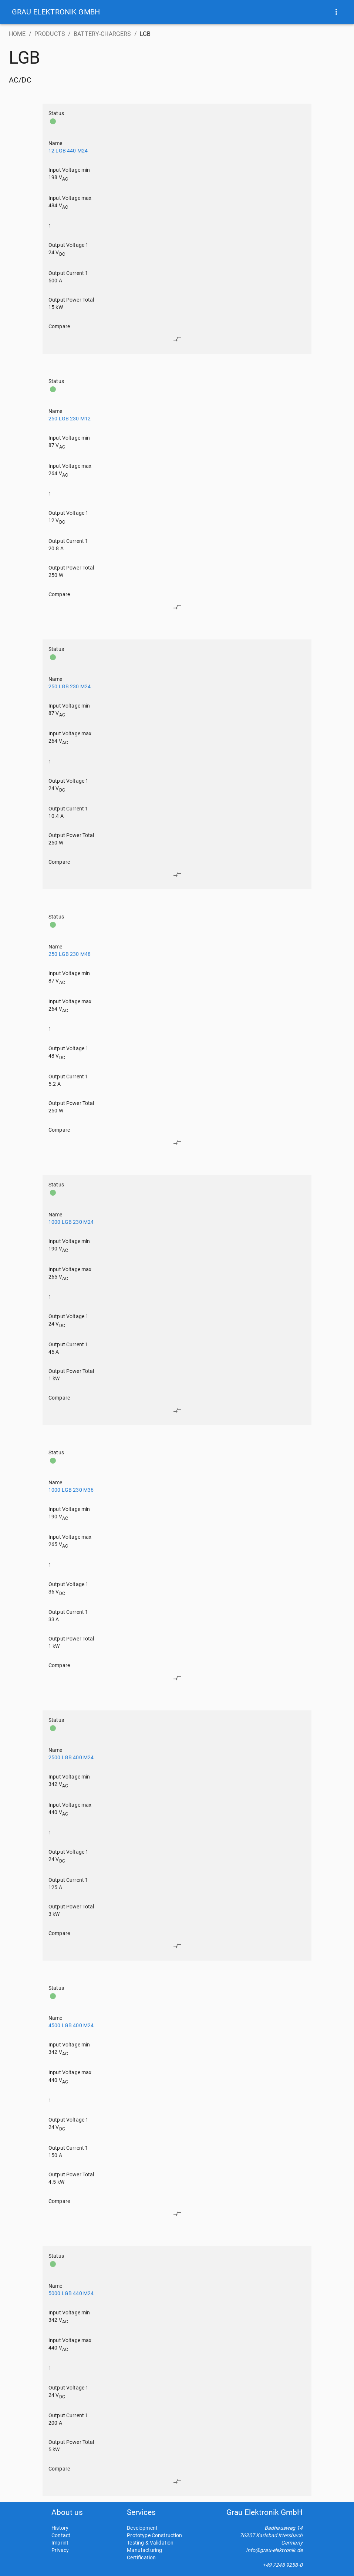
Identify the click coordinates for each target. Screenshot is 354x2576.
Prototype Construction (154, 2535)
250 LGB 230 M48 (69, 954)
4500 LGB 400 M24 (71, 2025)
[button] (56, 12)
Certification (141, 2557)
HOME (17, 33)
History (59, 2528)
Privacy (60, 2550)
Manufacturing (144, 2550)
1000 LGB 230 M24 (71, 1222)
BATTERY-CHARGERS (102, 33)
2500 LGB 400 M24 (71, 1757)
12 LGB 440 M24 (68, 151)
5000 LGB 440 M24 (71, 2293)
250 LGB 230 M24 (69, 686)
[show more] (336, 12)
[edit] (177, 339)
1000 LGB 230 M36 (71, 1490)
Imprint (59, 2543)
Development (142, 2528)
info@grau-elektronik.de (274, 2550)
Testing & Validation (150, 2543)
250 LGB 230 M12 (69, 419)
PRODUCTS (49, 33)
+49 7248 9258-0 (283, 2565)
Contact (60, 2535)
